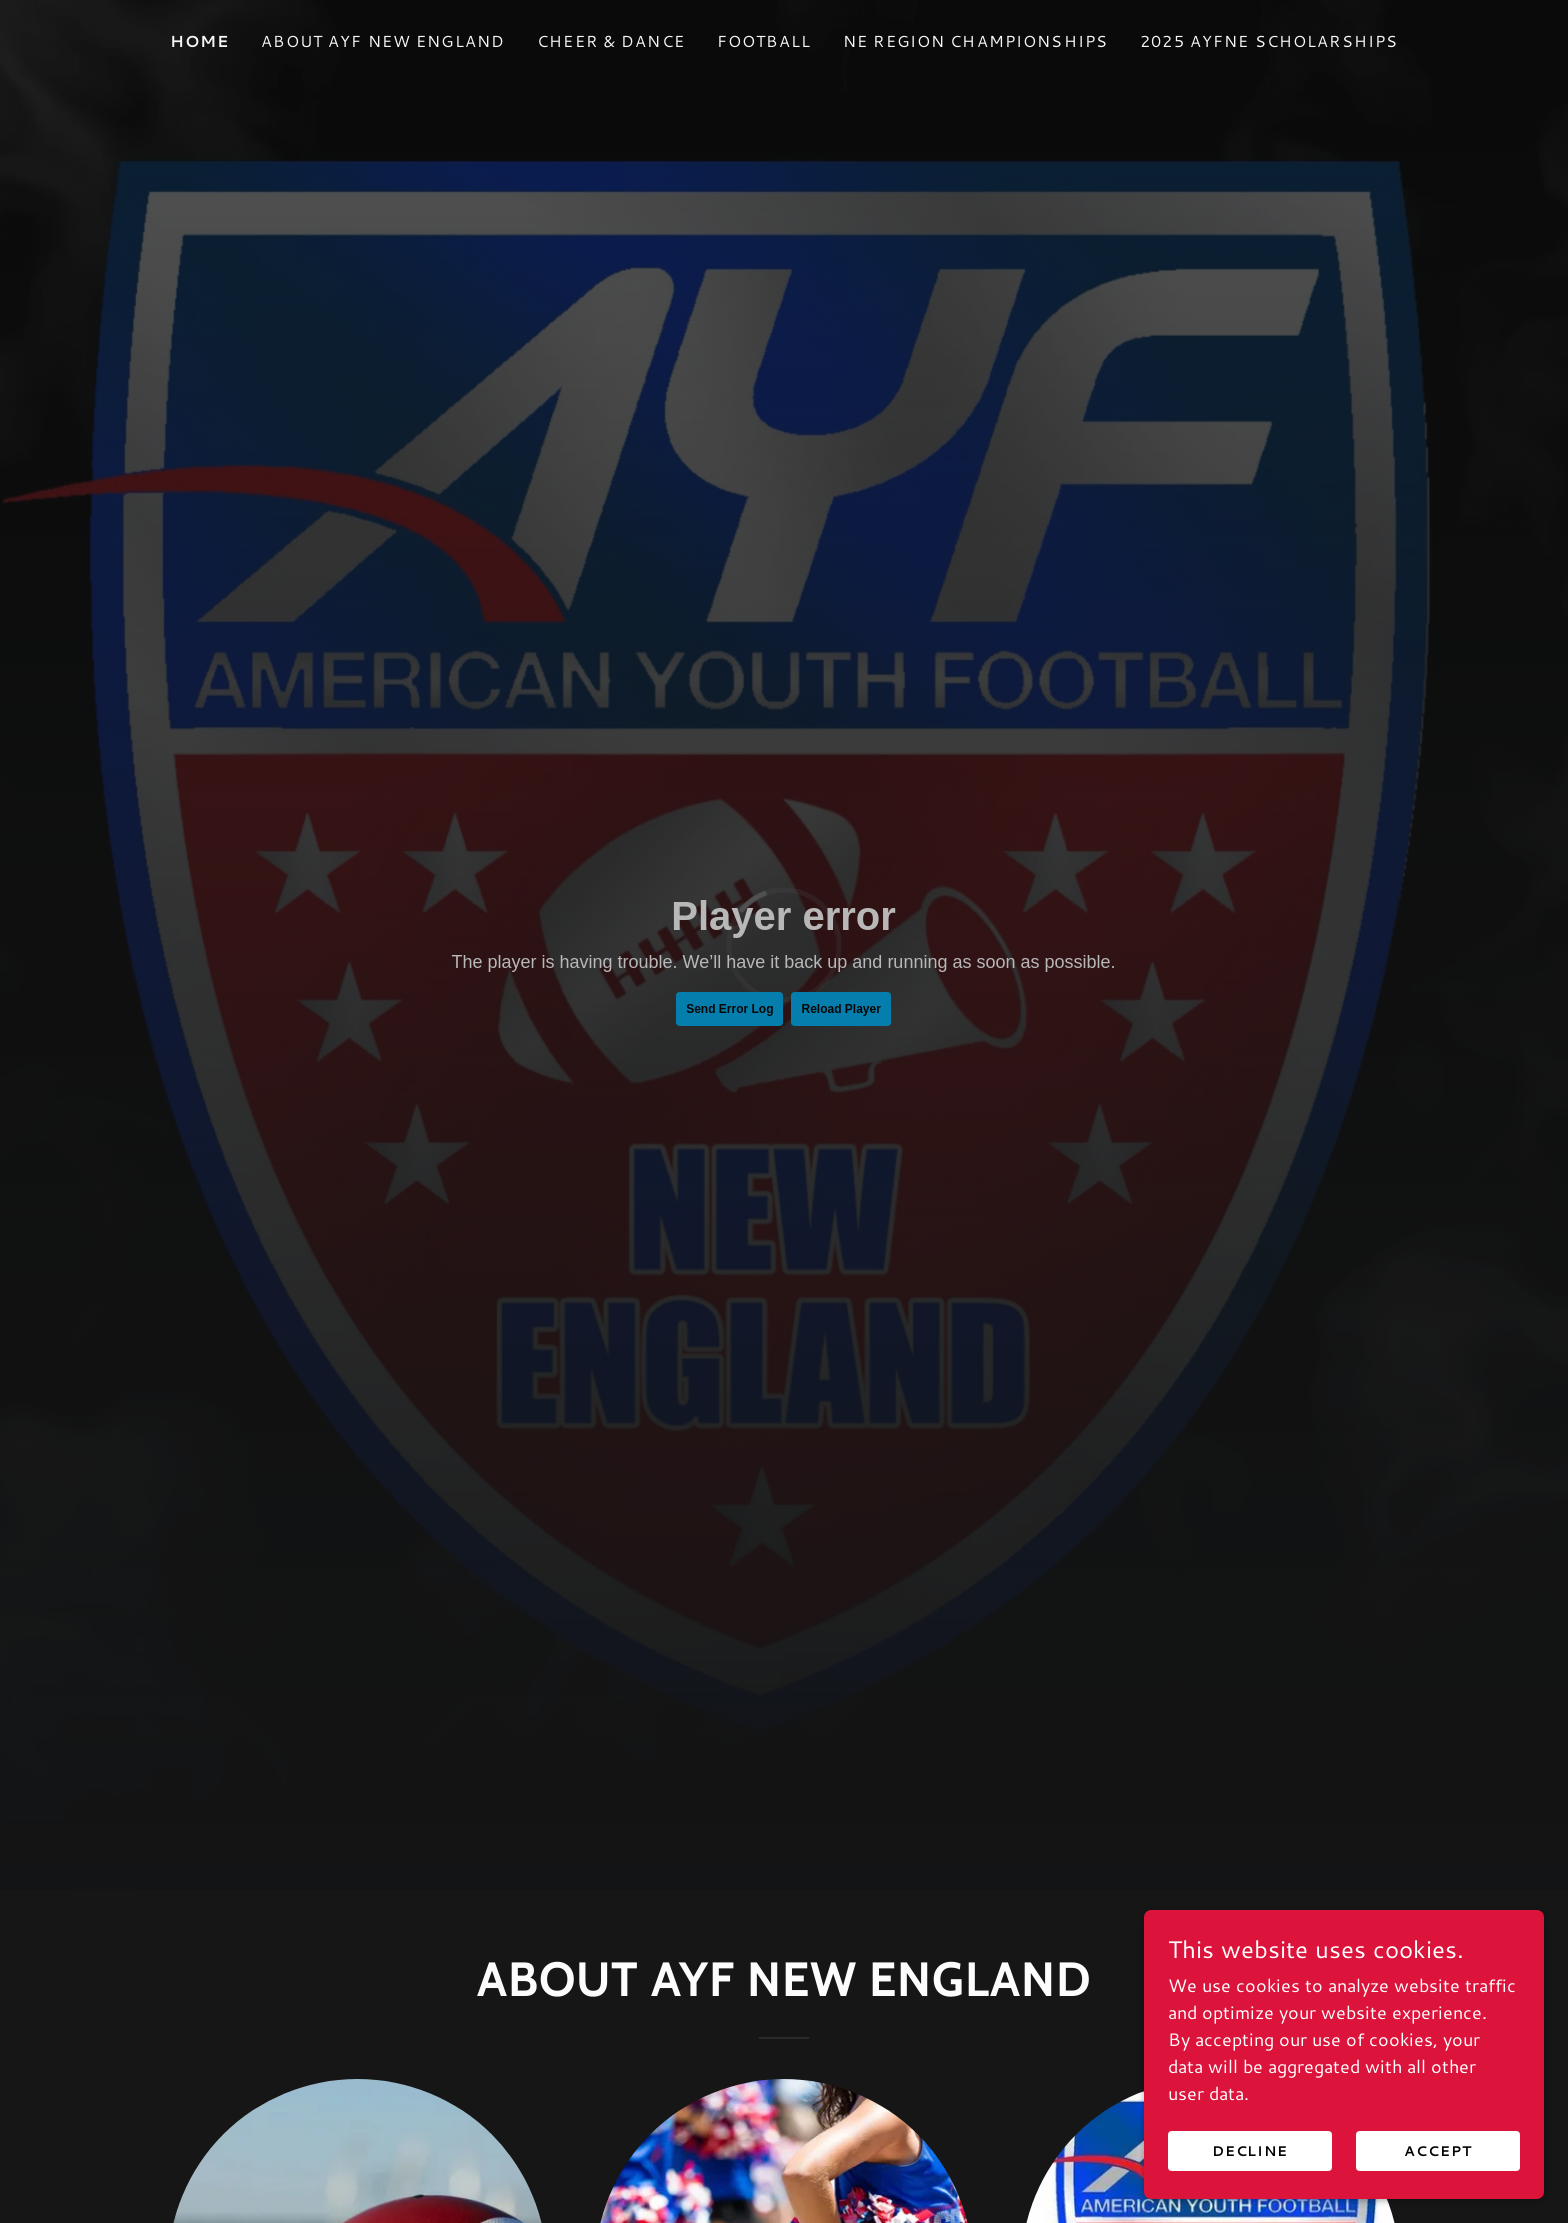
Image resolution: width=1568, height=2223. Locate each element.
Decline (1250, 2151)
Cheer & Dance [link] (611, 40)
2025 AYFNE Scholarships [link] (1269, 40)
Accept (1438, 2151)
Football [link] (764, 40)
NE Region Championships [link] (975, 40)
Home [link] (200, 40)
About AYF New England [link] (383, 40)
